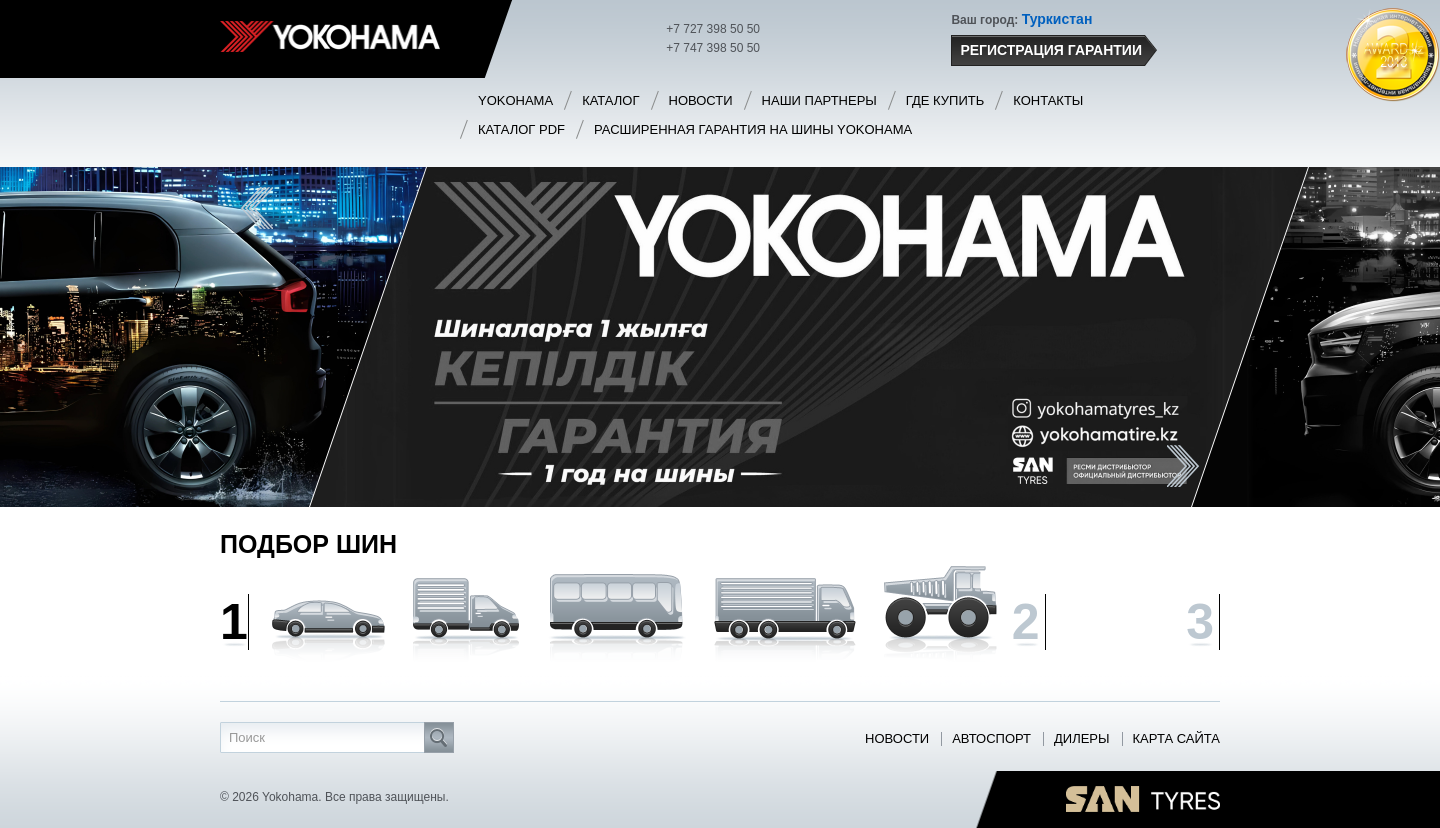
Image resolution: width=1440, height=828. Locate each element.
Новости (701, 100)
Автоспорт (991, 739)
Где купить (945, 100)
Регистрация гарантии (1052, 50)
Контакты (1048, 100)
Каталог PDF (521, 129)
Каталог (610, 100)
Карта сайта (1176, 739)
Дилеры (1082, 739)
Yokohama (515, 100)
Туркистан (1057, 19)
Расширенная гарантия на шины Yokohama (753, 129)
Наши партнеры (819, 100)
